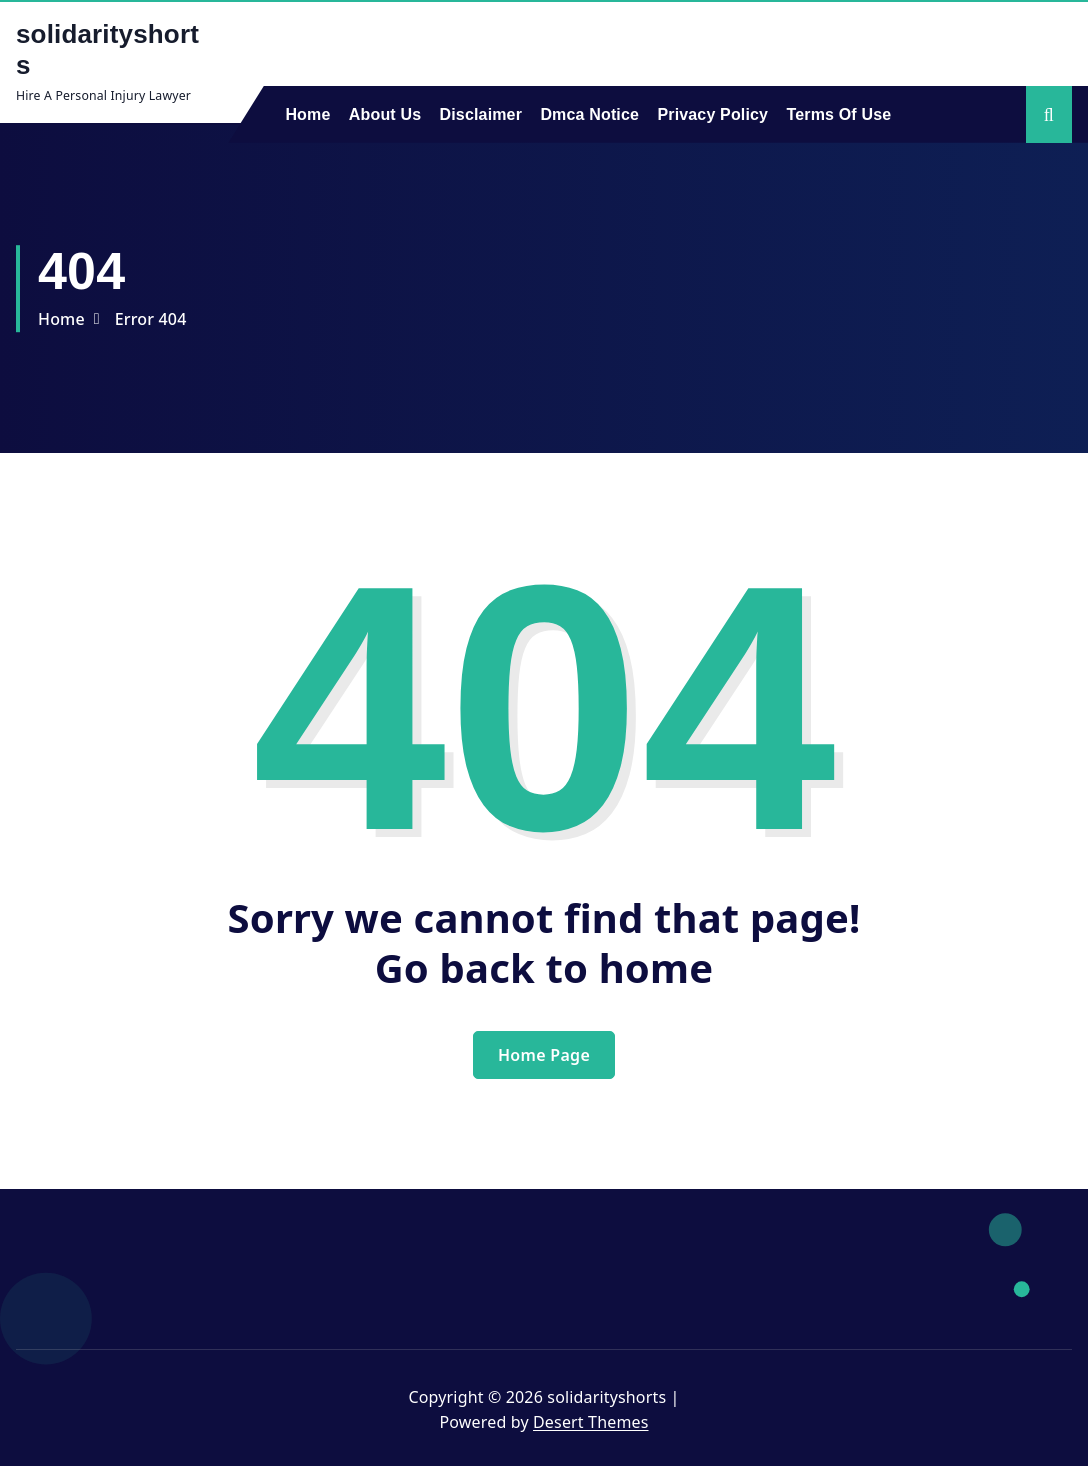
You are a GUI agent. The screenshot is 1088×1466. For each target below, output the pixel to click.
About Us (385, 114)
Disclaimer (481, 114)
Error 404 (151, 319)
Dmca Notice (589, 114)
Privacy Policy (712, 114)
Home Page (544, 1055)
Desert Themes (590, 1422)
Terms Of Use (839, 114)
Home (307, 114)
